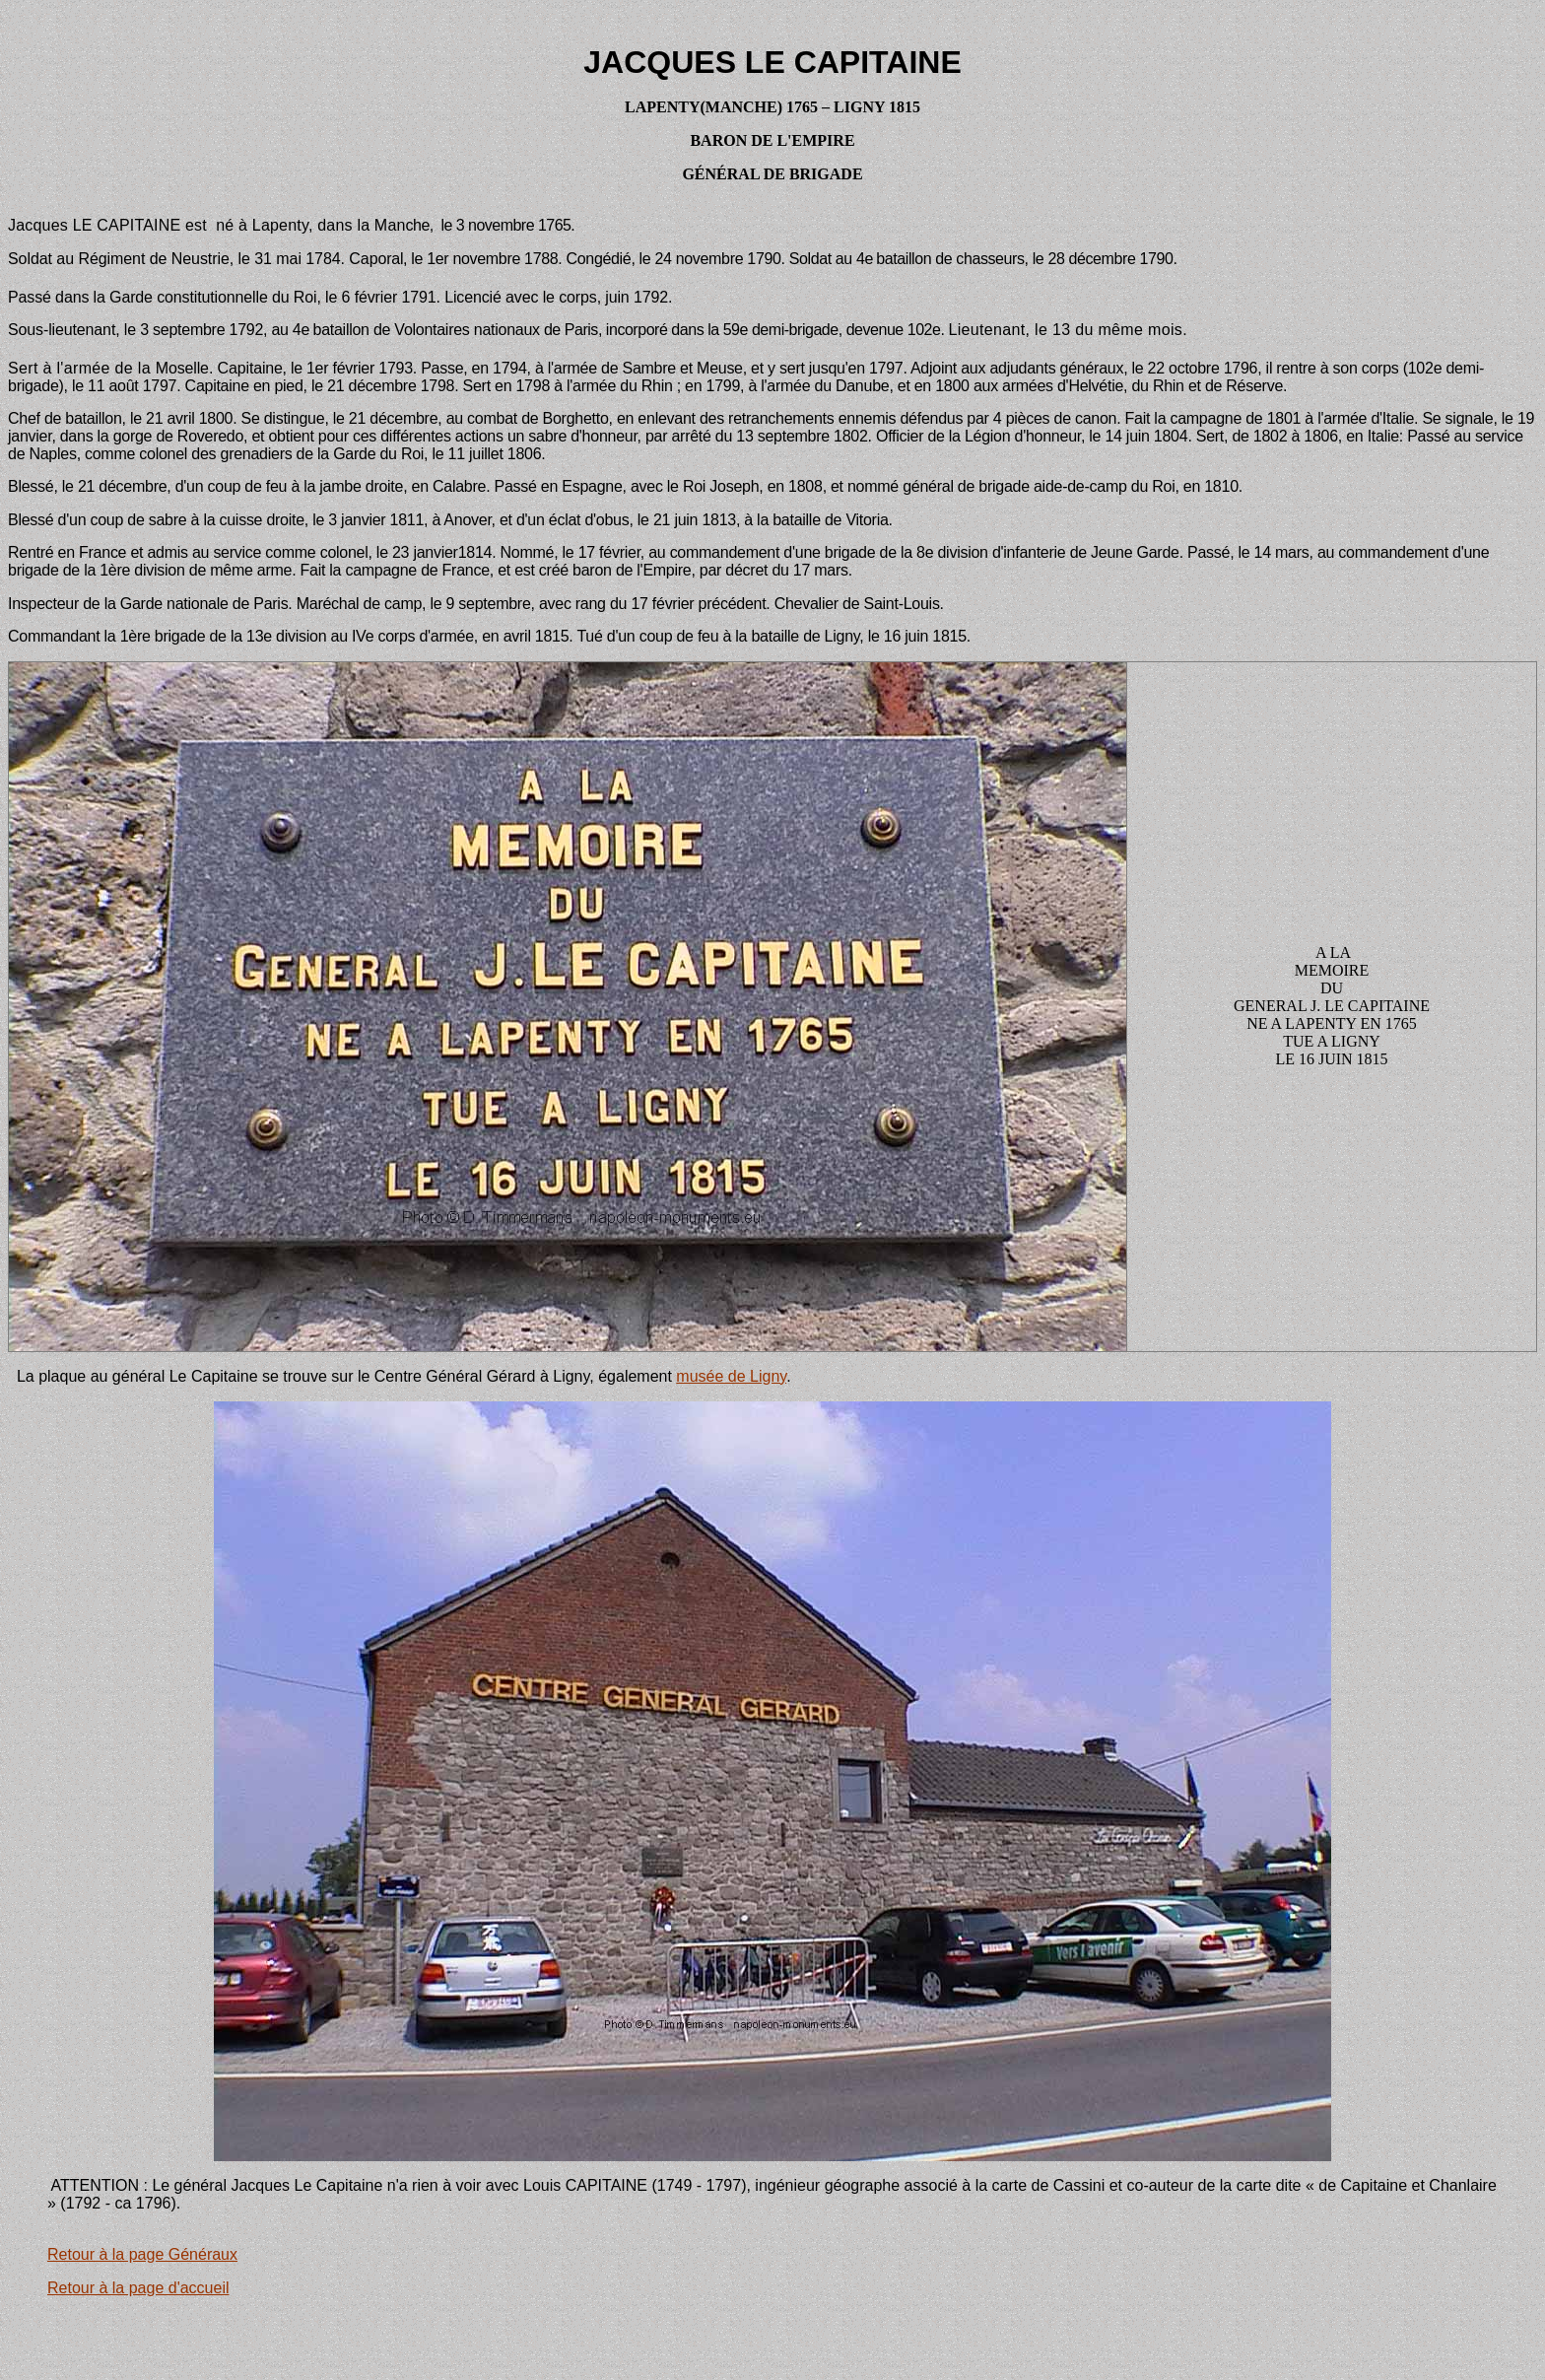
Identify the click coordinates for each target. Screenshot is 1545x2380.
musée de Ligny (731, 1376)
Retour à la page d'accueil (138, 2287)
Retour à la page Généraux (142, 2254)
